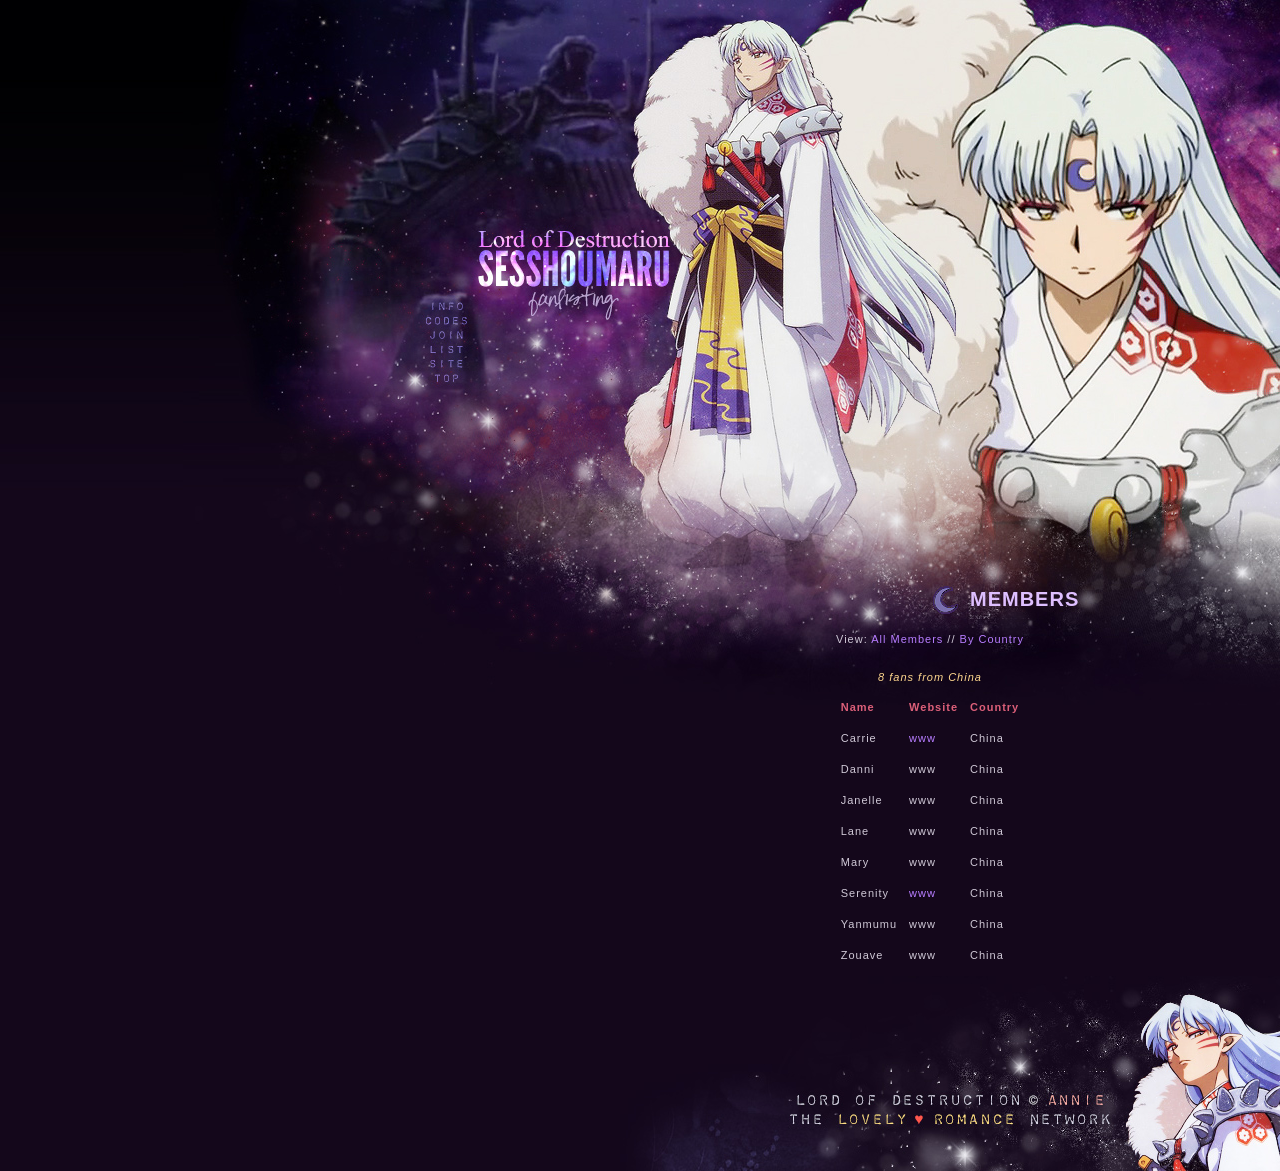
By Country (992, 639)
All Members (907, 639)
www (922, 738)
